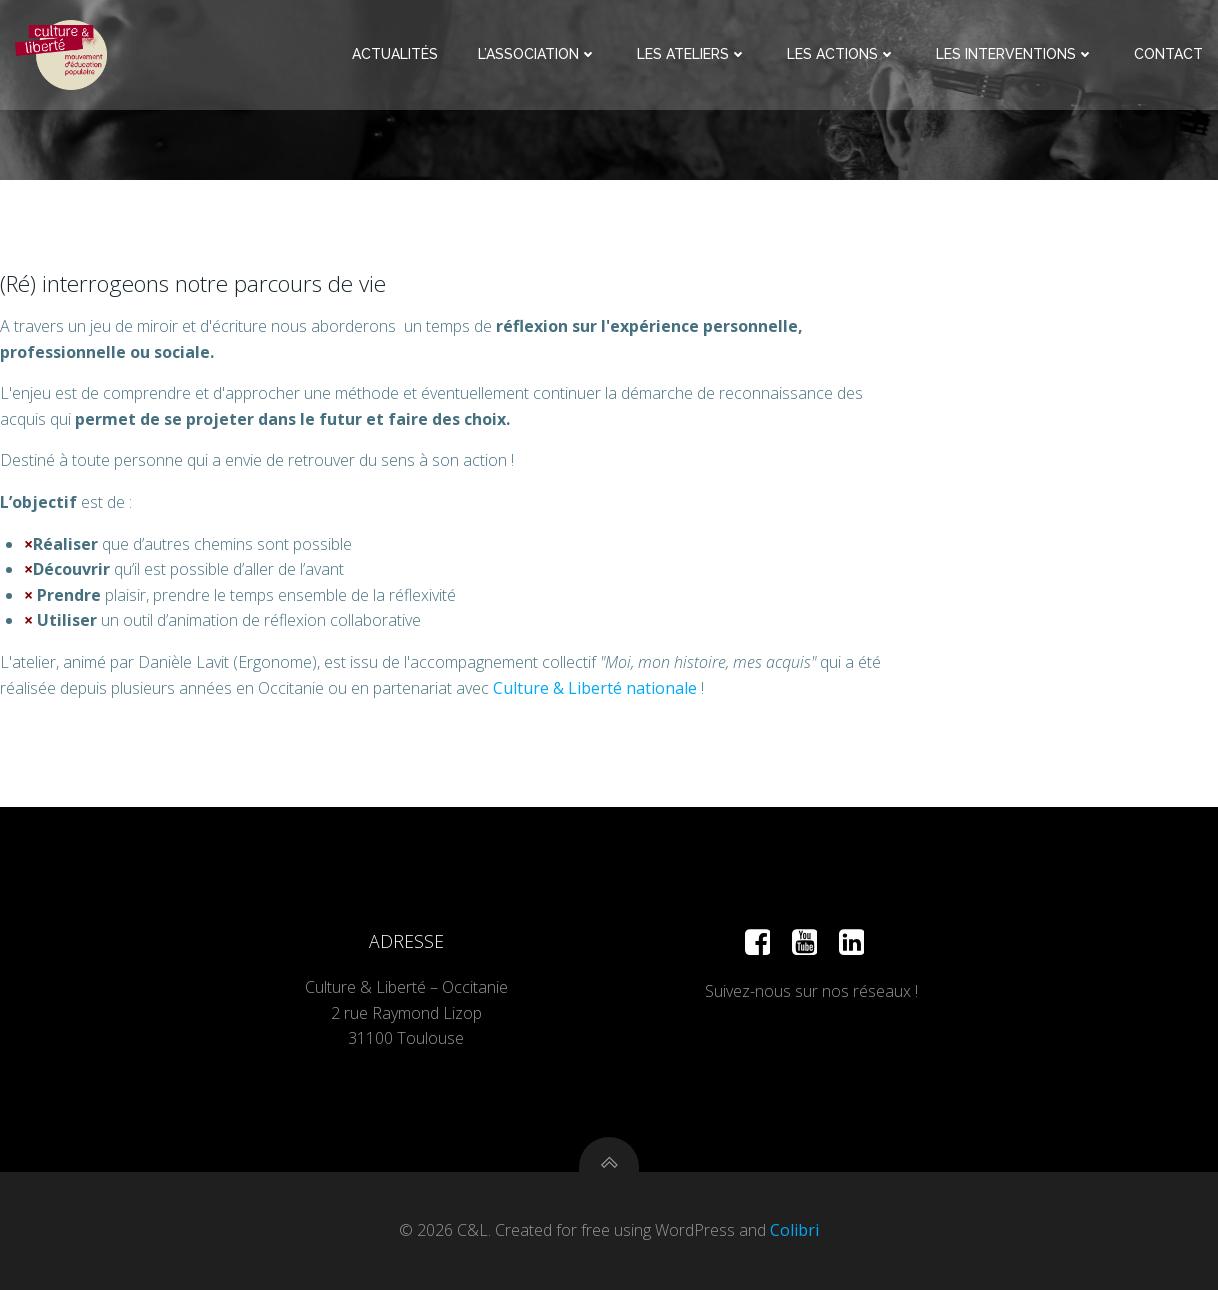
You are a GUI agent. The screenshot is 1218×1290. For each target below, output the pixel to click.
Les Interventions (1015, 54)
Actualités (395, 54)
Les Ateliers (692, 54)
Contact (1168, 54)
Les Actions (841, 54)
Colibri (794, 1230)
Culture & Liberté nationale (595, 688)
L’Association (537, 54)
